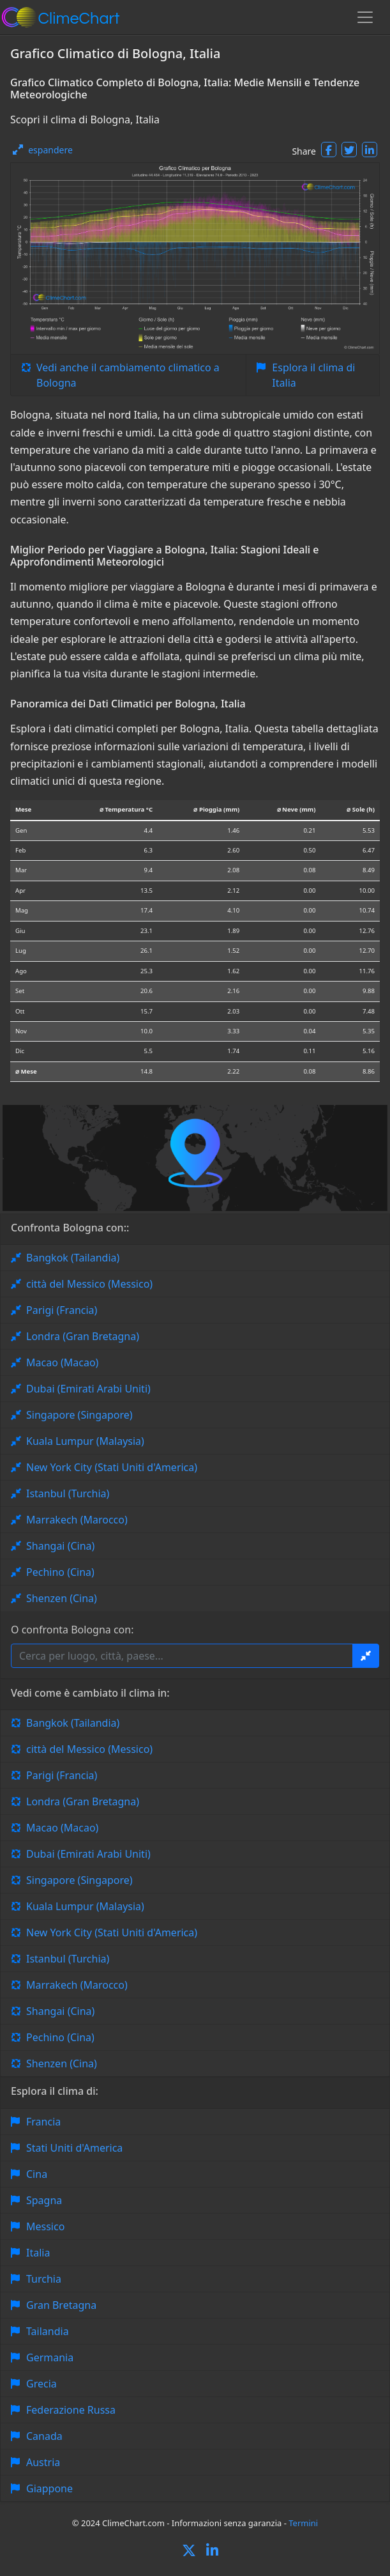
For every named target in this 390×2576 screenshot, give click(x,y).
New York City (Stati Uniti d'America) (111, 1467)
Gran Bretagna (61, 2305)
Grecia (41, 2384)
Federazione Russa (71, 2410)
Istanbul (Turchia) (67, 1493)
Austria (43, 2462)
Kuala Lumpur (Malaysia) (85, 1441)
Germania (49, 2357)
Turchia (43, 2279)
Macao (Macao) (62, 1362)
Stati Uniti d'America (74, 2148)
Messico (45, 2226)
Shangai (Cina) (60, 1546)
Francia (43, 2122)
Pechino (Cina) (60, 1572)
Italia (38, 2253)
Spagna (44, 2200)
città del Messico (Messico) (89, 1284)
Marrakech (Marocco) (77, 1520)
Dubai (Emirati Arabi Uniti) (88, 1389)
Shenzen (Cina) (61, 1598)
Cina (36, 2174)
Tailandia (47, 2331)
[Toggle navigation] (365, 17)
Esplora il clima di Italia (313, 375)
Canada (44, 2436)
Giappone (49, 2488)
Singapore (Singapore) (79, 1415)
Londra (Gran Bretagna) (82, 1336)
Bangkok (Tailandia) (72, 1258)
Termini (303, 2523)
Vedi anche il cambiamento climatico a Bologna (128, 375)
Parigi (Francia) (61, 1310)
